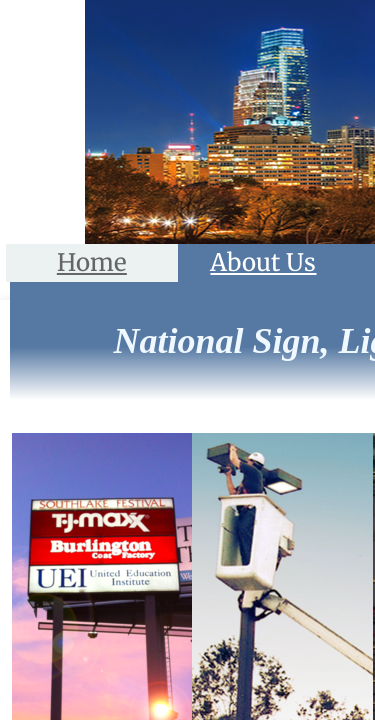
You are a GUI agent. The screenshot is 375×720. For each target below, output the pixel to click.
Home (92, 262)
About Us (263, 262)
